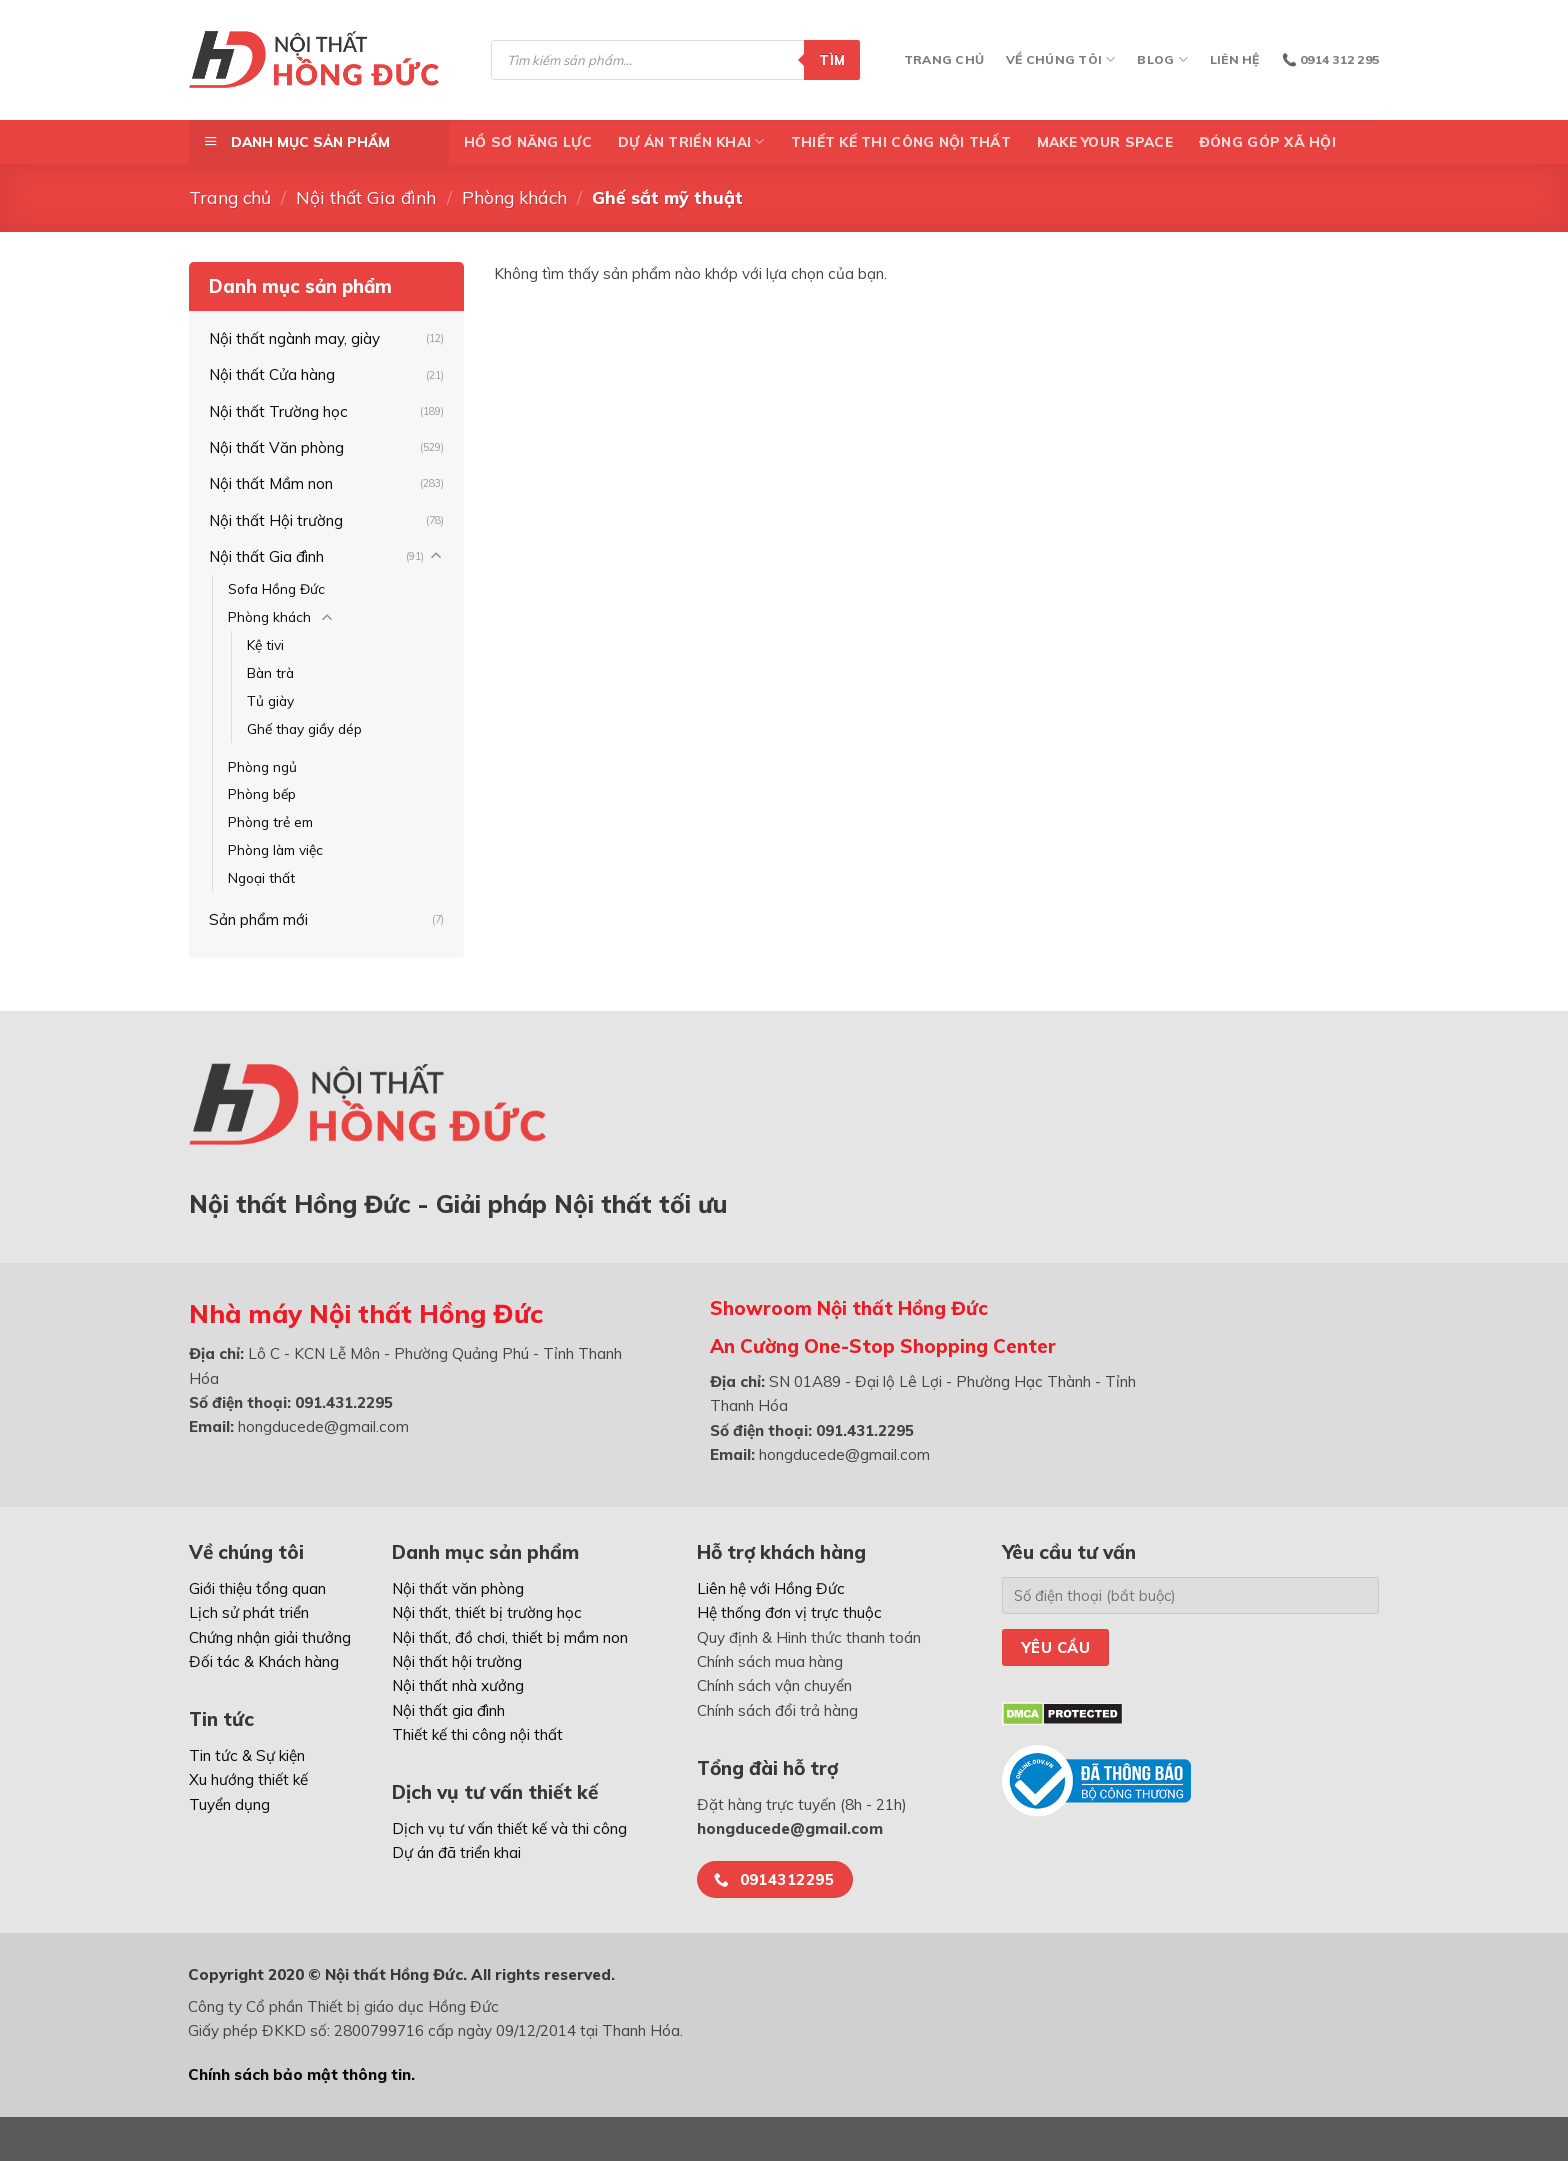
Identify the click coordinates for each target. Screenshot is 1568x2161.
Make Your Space (1105, 141)
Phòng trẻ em (270, 821)
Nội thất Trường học (278, 411)
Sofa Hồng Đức (276, 588)
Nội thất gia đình (448, 1710)
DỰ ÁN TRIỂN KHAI (691, 141)
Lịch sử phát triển (249, 1612)
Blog (1162, 59)
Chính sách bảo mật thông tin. (301, 2074)
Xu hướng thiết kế (248, 1779)
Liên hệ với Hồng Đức (771, 1588)
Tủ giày (270, 700)
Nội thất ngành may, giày (294, 338)
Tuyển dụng (229, 1804)
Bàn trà (270, 672)
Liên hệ (1235, 59)
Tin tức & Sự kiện (247, 1755)
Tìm (832, 60)
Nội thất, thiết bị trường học (487, 1612)
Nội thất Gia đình (366, 197)
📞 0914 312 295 (1330, 59)
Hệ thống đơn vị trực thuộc (789, 1612)
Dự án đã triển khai (456, 1852)
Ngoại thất (261, 877)
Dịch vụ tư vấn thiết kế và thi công (509, 1828)
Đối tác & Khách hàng (264, 1661)
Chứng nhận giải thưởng (270, 1637)
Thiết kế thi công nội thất (901, 141)
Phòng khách (514, 197)
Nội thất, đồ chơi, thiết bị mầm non (510, 1637)
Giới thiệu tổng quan (257, 1588)
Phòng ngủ (262, 766)
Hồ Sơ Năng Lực (528, 141)
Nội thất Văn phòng (276, 447)
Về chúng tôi (1060, 59)
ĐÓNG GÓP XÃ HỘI (1267, 141)
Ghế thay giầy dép (304, 728)
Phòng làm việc (275, 849)
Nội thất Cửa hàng (272, 374)
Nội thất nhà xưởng (458, 1685)
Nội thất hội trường (457, 1661)
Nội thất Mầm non (271, 483)
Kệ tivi (265, 644)
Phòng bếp (262, 793)
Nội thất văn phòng (458, 1588)
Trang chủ (944, 59)
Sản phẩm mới (258, 919)
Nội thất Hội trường (276, 520)
